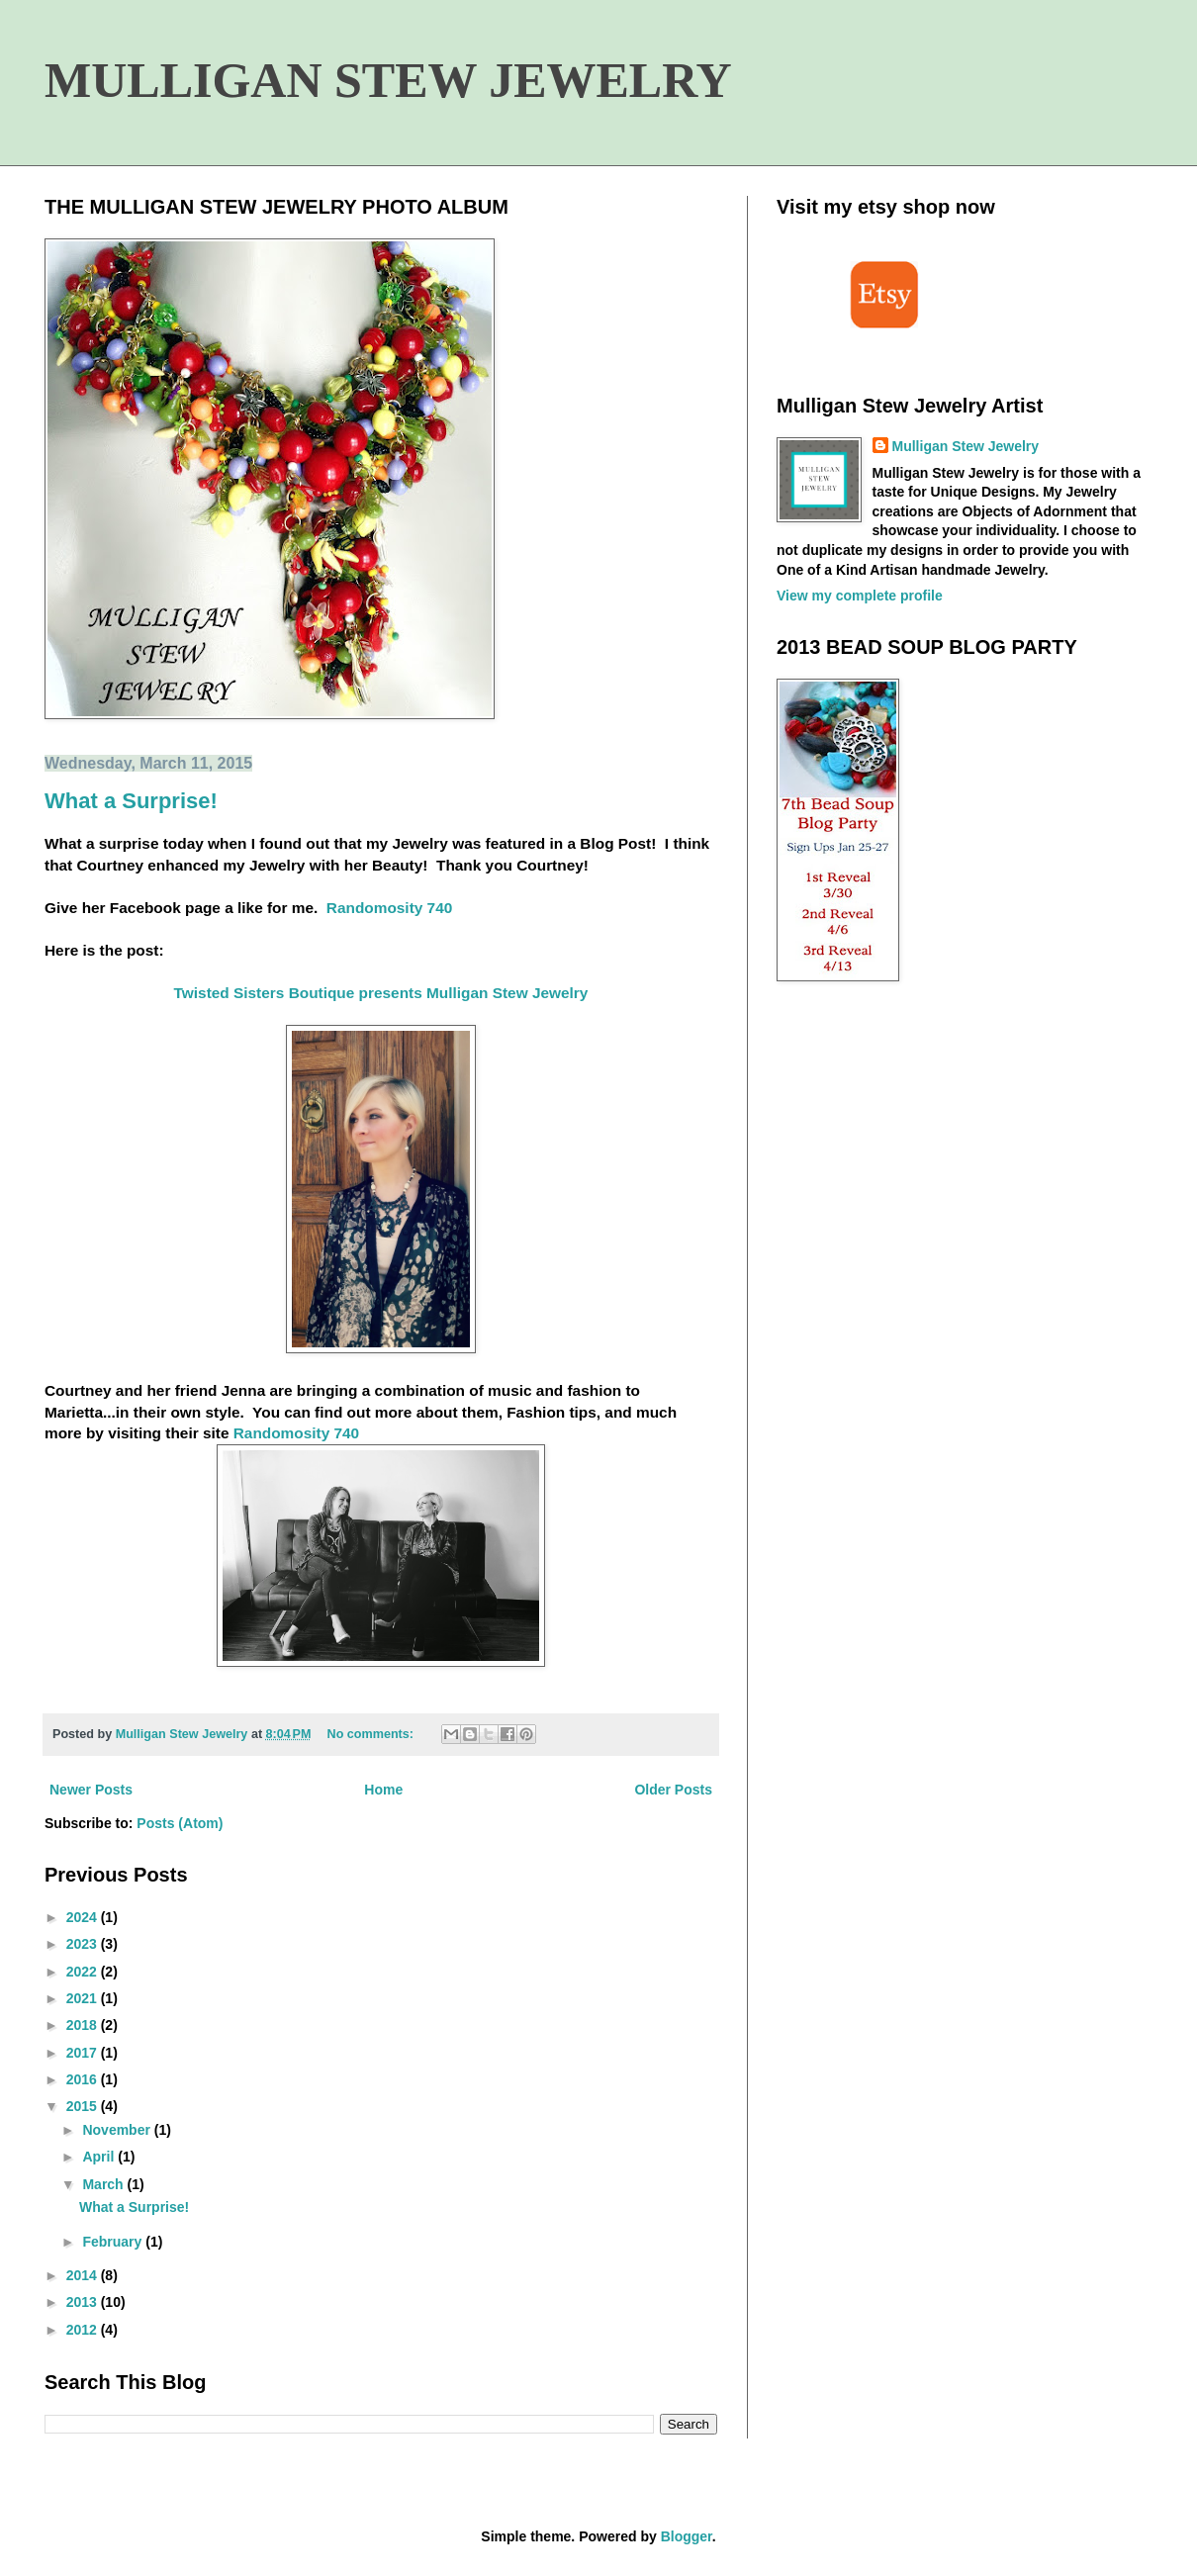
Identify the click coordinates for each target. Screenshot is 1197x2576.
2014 (83, 2275)
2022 (83, 1971)
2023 (83, 1944)
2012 (83, 2330)
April (100, 2156)
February (113, 2242)
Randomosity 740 (389, 907)
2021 (83, 1998)
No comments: (372, 1734)
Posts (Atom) (180, 1823)
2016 (83, 2079)
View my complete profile (860, 595)
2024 (83, 1917)
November (117, 2130)
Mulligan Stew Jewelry (966, 446)
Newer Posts (91, 1789)
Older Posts (673, 1789)
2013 (83, 2302)
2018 (83, 2025)
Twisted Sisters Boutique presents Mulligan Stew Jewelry (381, 992)
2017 (83, 2053)
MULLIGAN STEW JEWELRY (388, 80)
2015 (83, 2106)
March (104, 2184)
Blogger (686, 2536)
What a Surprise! (131, 800)
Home (383, 1789)
